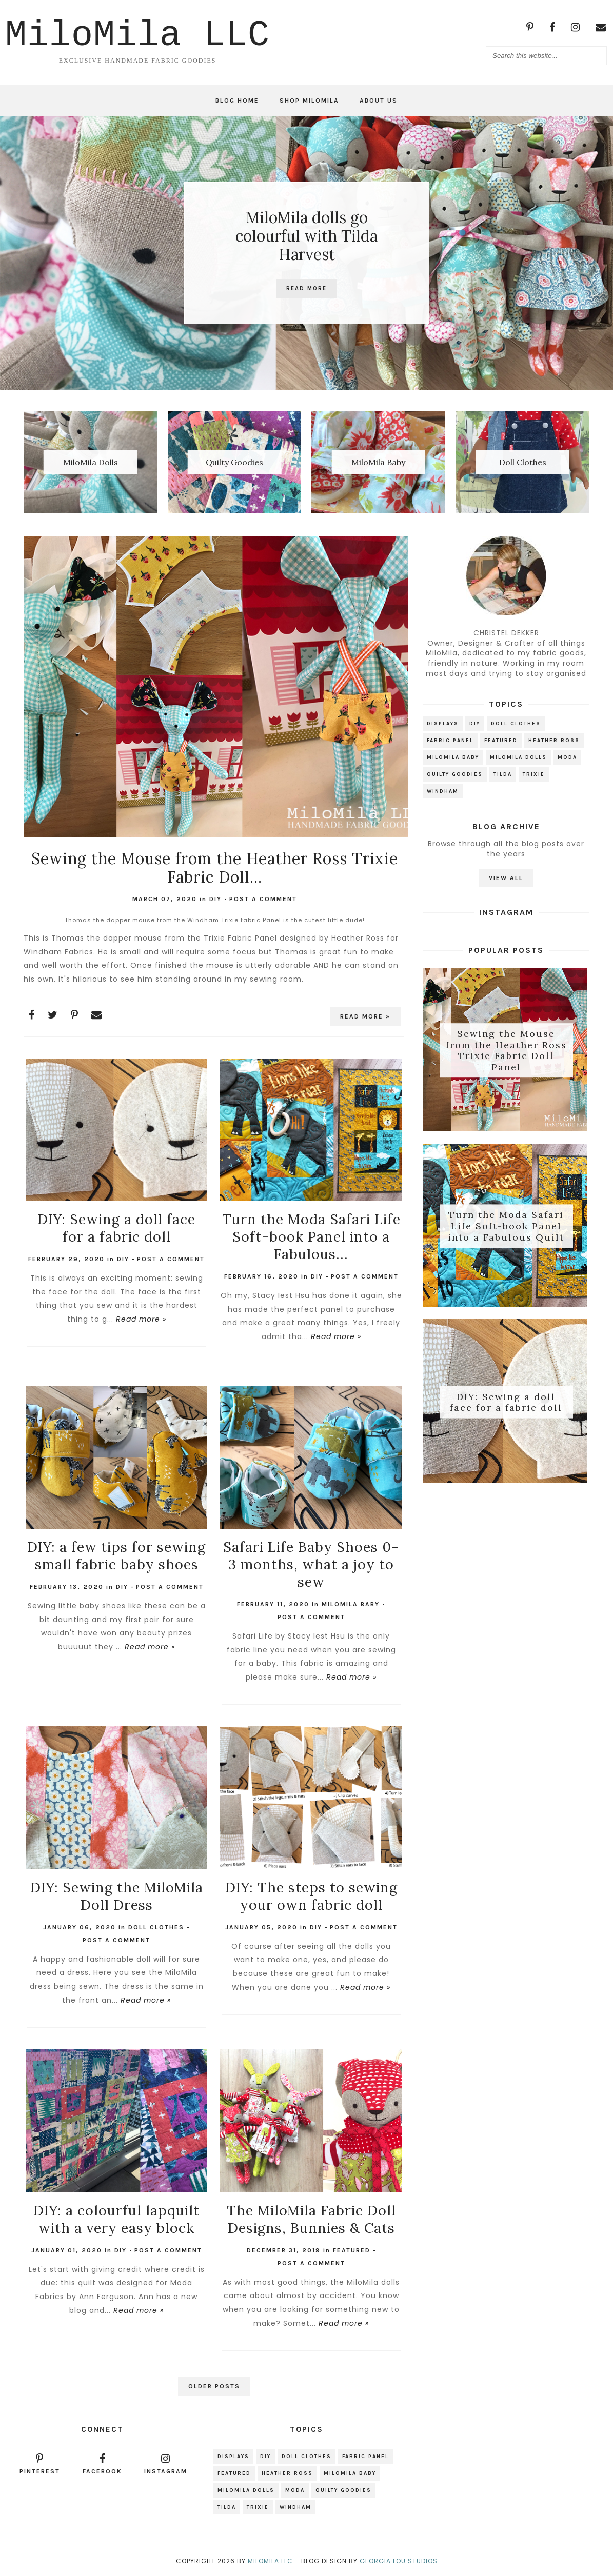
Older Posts (214, 2386)
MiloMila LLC (270, 2561)
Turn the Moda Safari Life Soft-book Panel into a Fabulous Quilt (506, 1226)
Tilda (502, 774)
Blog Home (237, 100)
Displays (443, 724)
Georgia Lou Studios (399, 2561)
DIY (215, 899)
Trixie (534, 774)
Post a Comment (263, 899)
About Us (379, 100)
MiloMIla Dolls (518, 757)
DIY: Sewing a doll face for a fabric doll (506, 1401)
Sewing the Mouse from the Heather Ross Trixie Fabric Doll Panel (506, 1050)
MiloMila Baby (351, 1604)
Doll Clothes (156, 1927)
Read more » (365, 1016)
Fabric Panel (450, 740)
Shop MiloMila (309, 100)
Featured (351, 2250)
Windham (443, 791)
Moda (567, 757)
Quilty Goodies (455, 774)
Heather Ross (554, 740)
